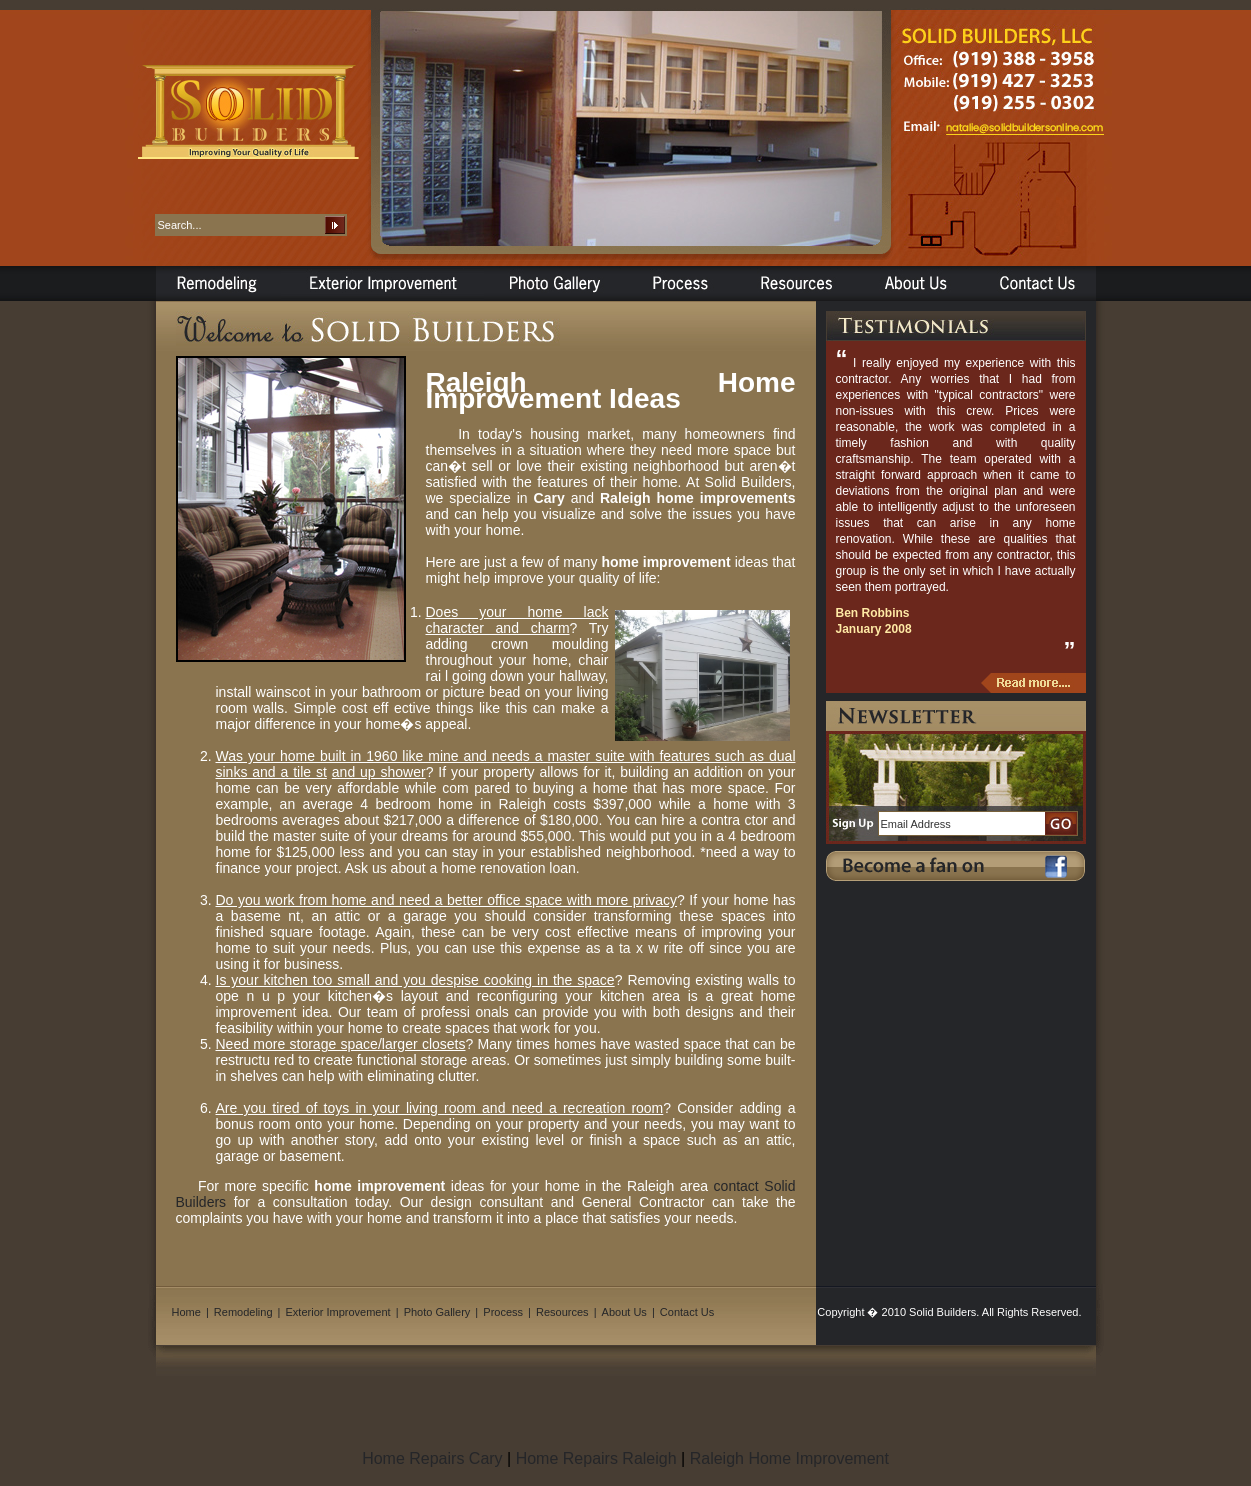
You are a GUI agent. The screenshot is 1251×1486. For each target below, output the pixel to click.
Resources (562, 1312)
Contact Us (687, 1312)
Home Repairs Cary (432, 1458)
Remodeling (243, 1312)
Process (503, 1312)
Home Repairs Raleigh (596, 1458)
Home (186, 1312)
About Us (624, 1312)
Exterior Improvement (338, 1312)
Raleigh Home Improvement (789, 1458)
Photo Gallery (437, 1312)
